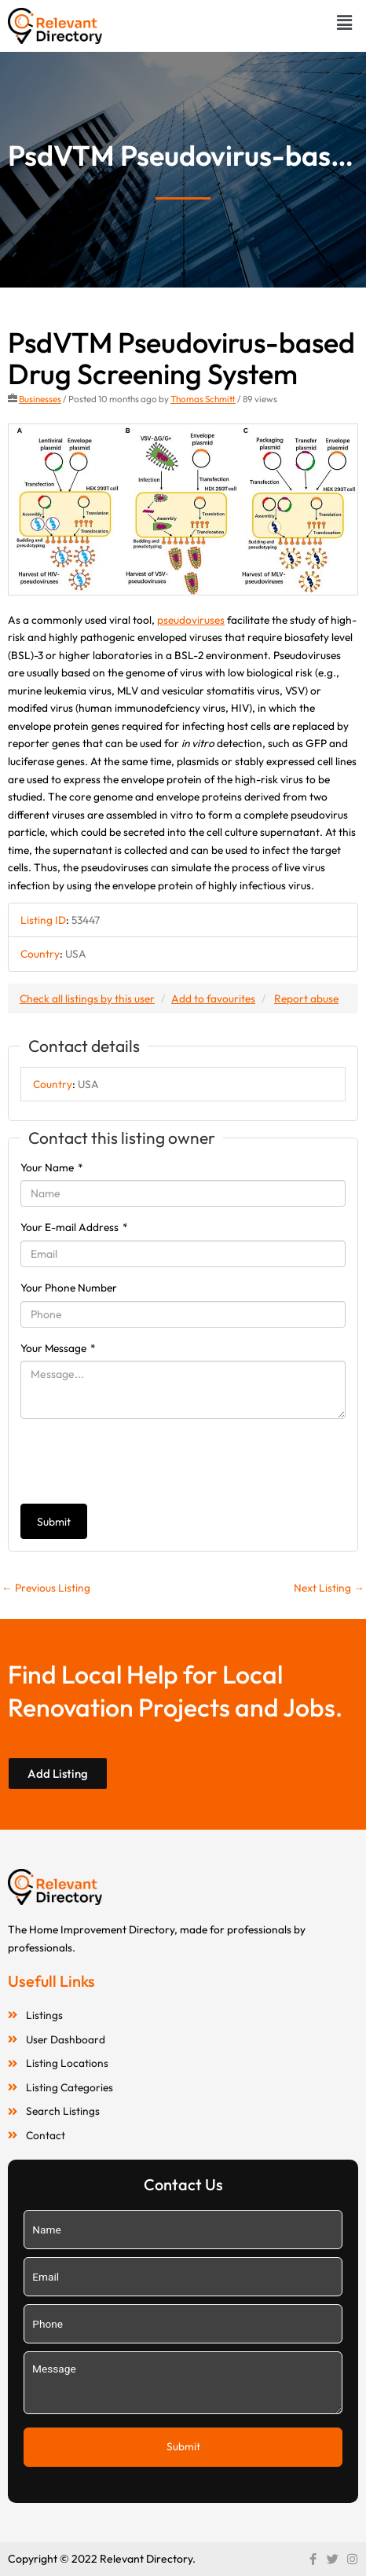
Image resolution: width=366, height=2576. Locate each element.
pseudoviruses (191, 620)
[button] (344, 22)
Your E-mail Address (74, 1227)
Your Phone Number (68, 1288)
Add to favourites (213, 998)
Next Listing (329, 1588)
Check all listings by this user (87, 998)
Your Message (58, 1348)
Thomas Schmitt (203, 399)
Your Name (51, 1167)
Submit (54, 1522)
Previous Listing (46, 1588)
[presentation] (139, 1461)
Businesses (40, 399)
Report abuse (306, 998)
